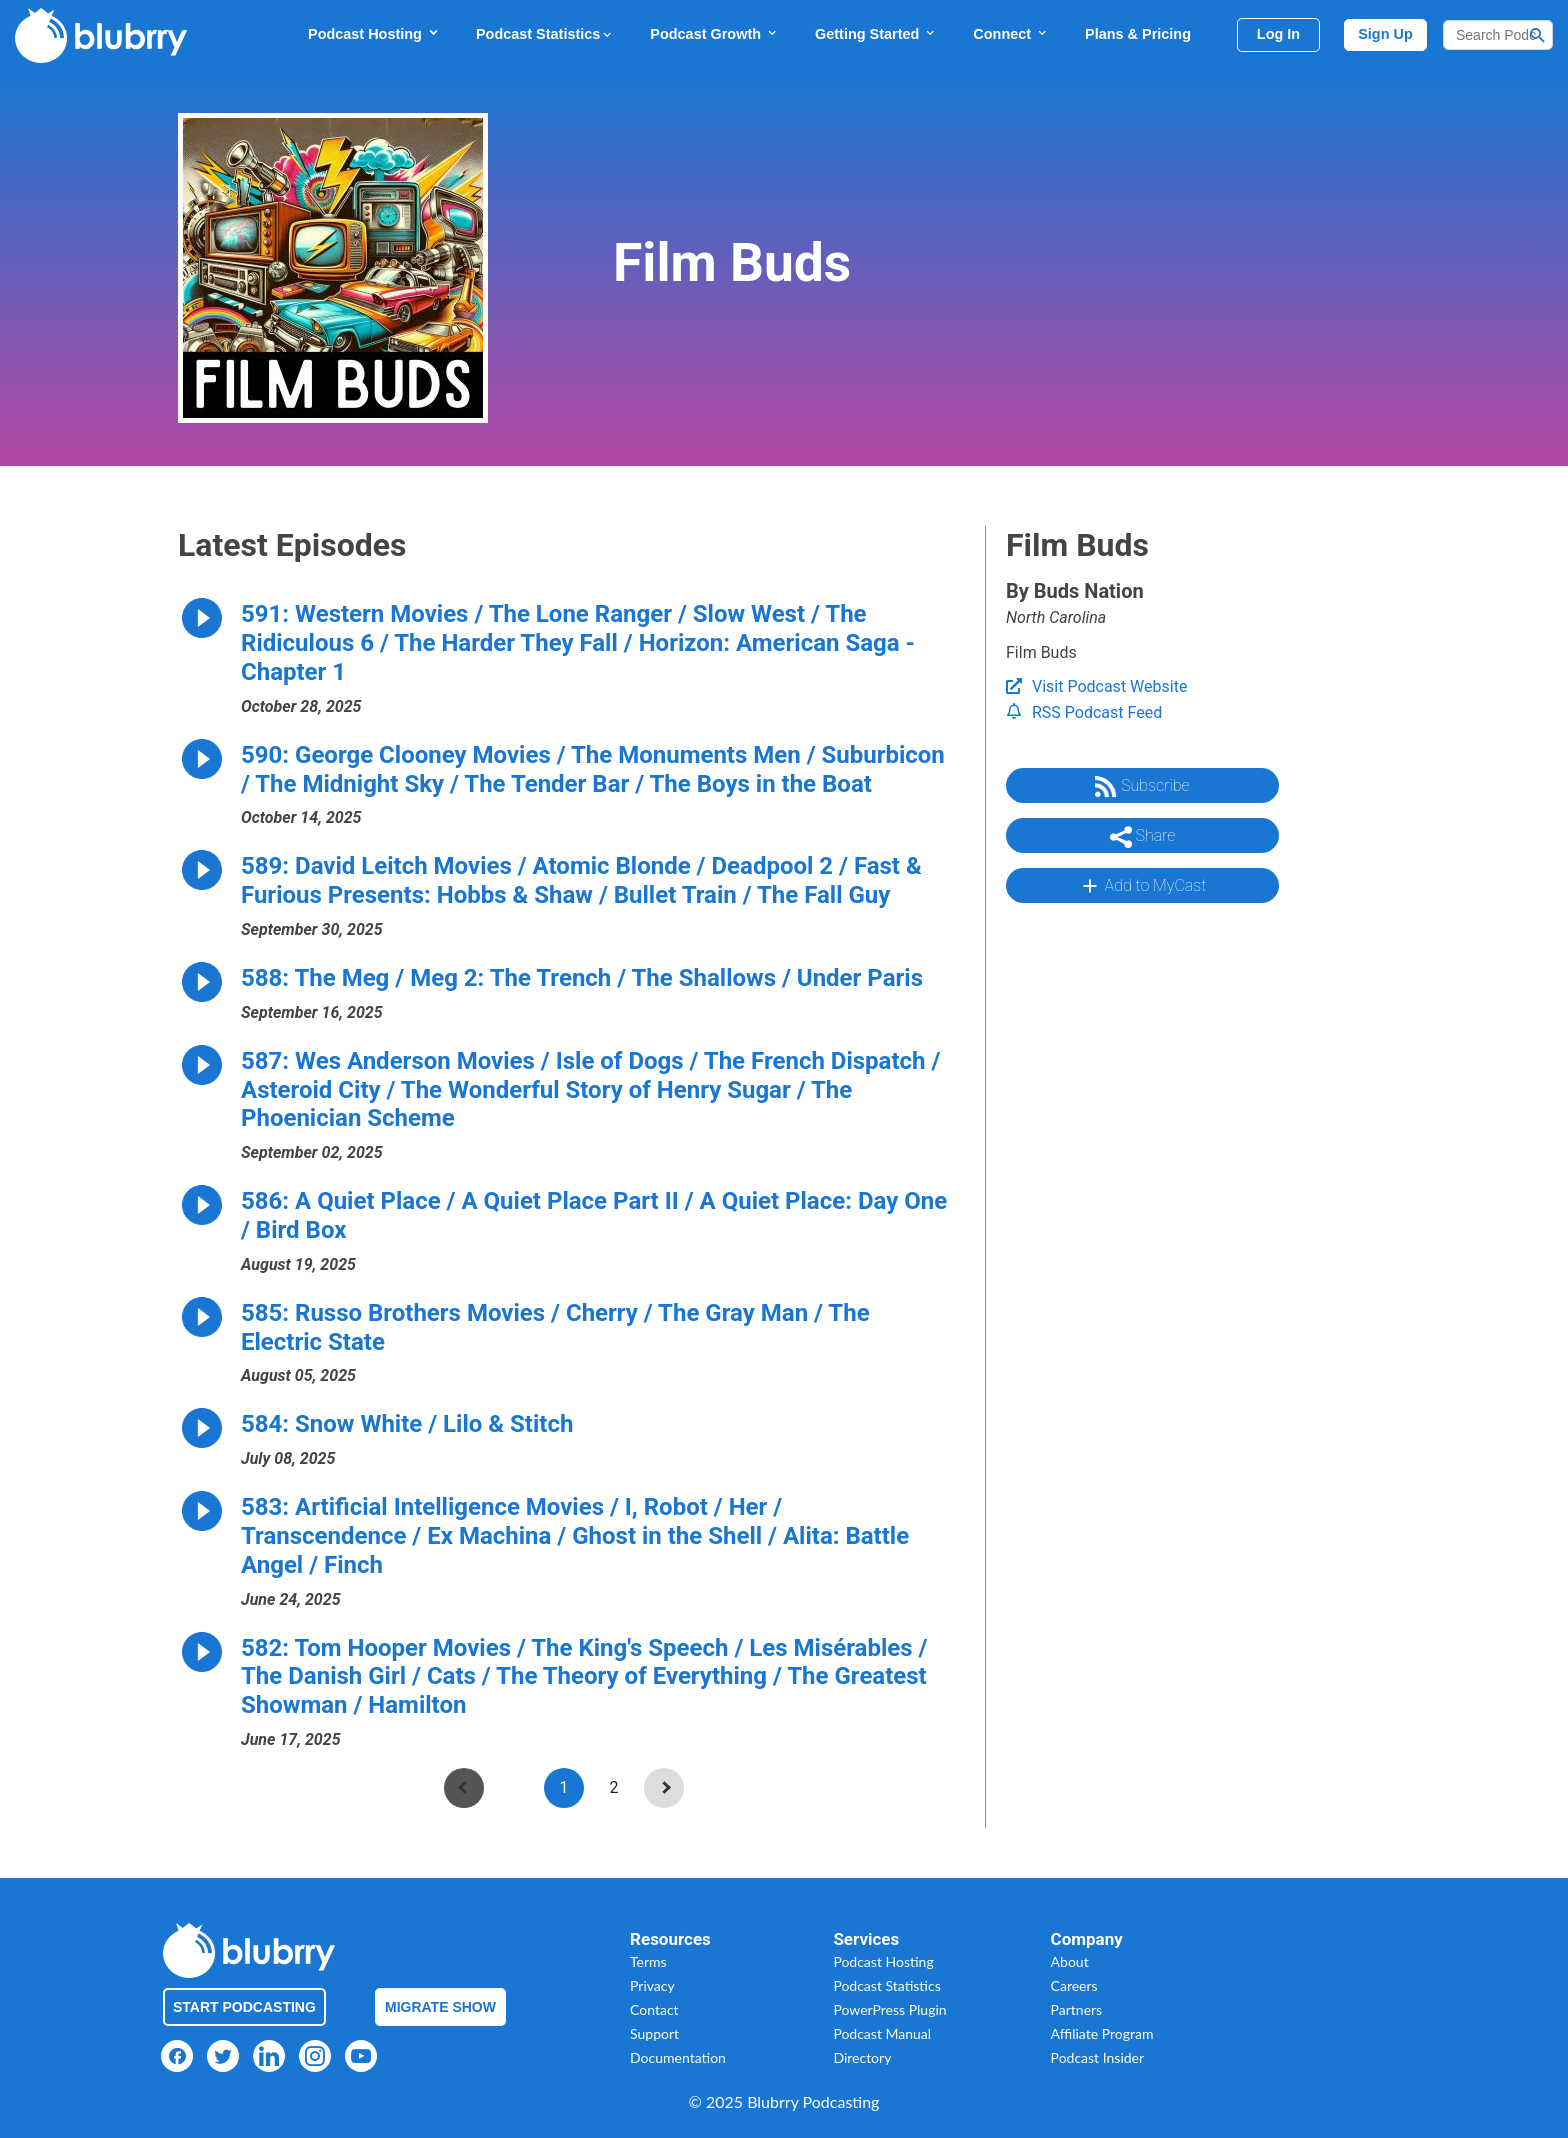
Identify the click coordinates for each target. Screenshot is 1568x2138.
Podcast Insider (1098, 2057)
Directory (862, 2057)
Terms (648, 1961)
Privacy (652, 1985)
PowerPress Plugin (889, 2009)
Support (654, 2033)
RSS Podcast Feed (1084, 712)
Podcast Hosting (374, 33)
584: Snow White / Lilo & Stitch (407, 1424)
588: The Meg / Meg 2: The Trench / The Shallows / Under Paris (582, 978)
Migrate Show (440, 2007)
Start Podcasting (244, 2007)
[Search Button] (1538, 35)
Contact (654, 2009)
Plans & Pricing (1138, 34)
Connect (1011, 33)
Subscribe (1142, 787)
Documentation (678, 2057)
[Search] (1498, 35)
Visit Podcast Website (1096, 686)
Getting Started (876, 33)
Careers (1074, 1985)
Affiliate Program (1102, 2033)
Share (1143, 837)
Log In (1278, 34)
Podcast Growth (714, 33)
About (1070, 1961)
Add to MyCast (1142, 886)
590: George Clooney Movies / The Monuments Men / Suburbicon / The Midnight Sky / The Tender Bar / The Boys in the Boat (593, 769)
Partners (1077, 2009)
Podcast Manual (882, 2033)
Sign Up (1385, 34)
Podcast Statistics (545, 34)
